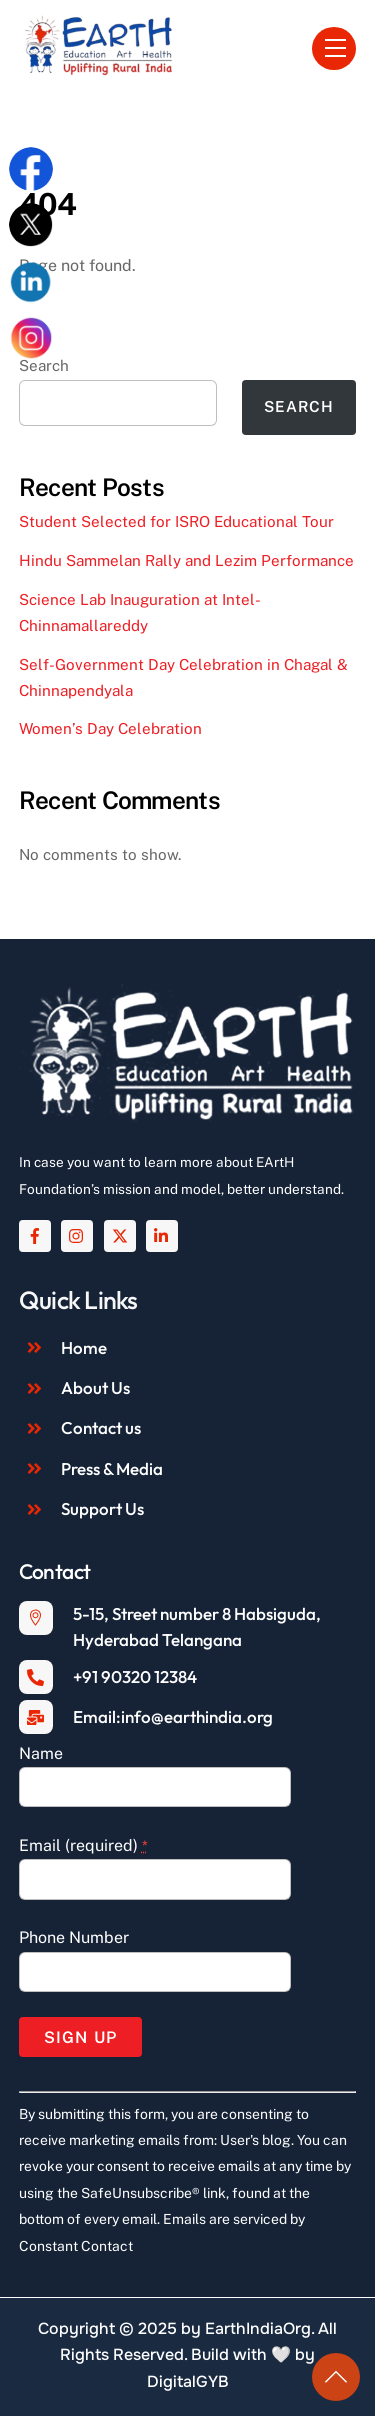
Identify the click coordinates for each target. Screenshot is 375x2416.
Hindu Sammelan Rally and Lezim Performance (186, 560)
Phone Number (74, 1937)
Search (299, 406)
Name (41, 1753)
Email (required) (83, 1845)
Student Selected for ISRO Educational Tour (176, 521)
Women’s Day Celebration (110, 728)
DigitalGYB (188, 2381)
